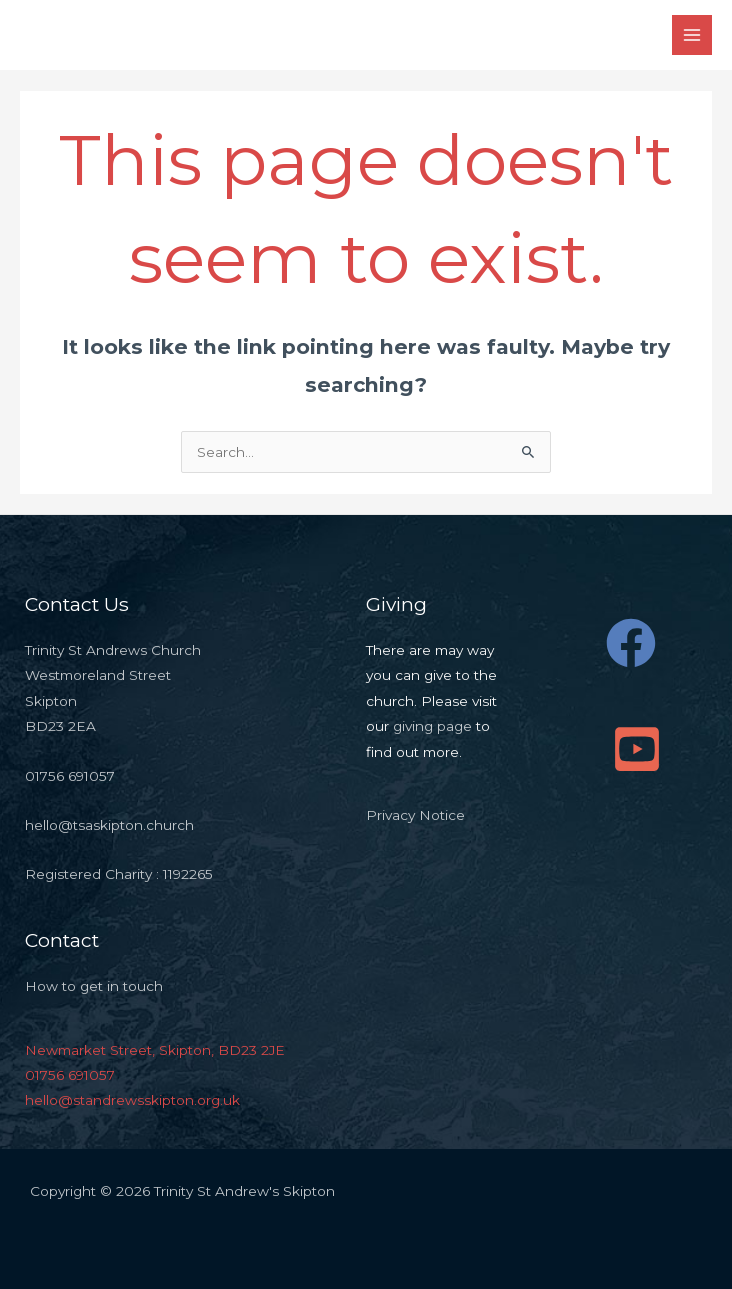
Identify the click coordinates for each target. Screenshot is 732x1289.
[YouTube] (637, 749)
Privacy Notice (415, 815)
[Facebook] (631, 643)
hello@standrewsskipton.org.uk (132, 1100)
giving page (432, 726)
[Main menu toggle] (692, 35)
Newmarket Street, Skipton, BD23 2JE (155, 1050)
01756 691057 (70, 1075)
